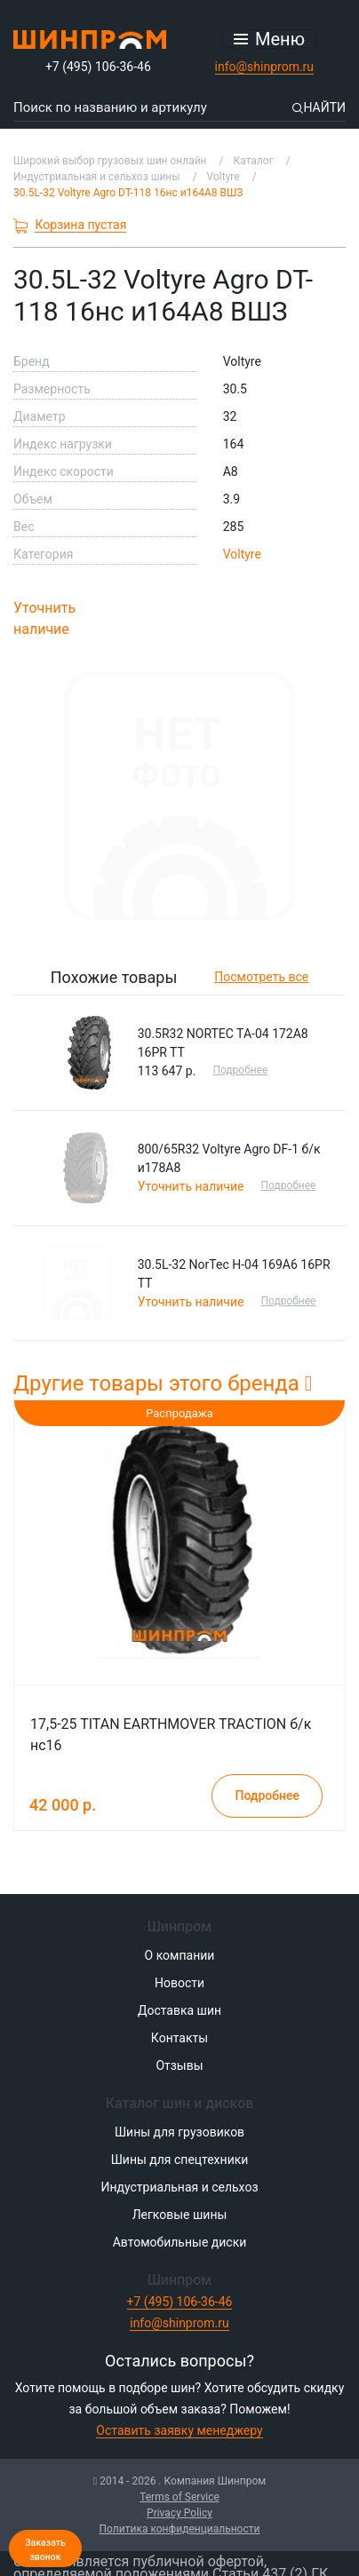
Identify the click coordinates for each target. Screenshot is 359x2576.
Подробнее (239, 1070)
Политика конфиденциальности (180, 2529)
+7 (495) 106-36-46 (98, 66)
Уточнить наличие (44, 618)
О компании (180, 1955)
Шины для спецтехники (180, 2159)
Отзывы (179, 2065)
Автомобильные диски (180, 2242)
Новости (179, 1983)
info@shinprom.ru (265, 66)
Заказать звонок (45, 2550)
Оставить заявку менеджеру (179, 2430)
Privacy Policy (179, 2513)
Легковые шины (179, 2214)
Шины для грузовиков (179, 2132)
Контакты (179, 2038)
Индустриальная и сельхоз (179, 2187)
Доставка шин (179, 2010)
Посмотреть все (261, 977)
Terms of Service (179, 2497)
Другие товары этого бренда (163, 1383)
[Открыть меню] (269, 39)
